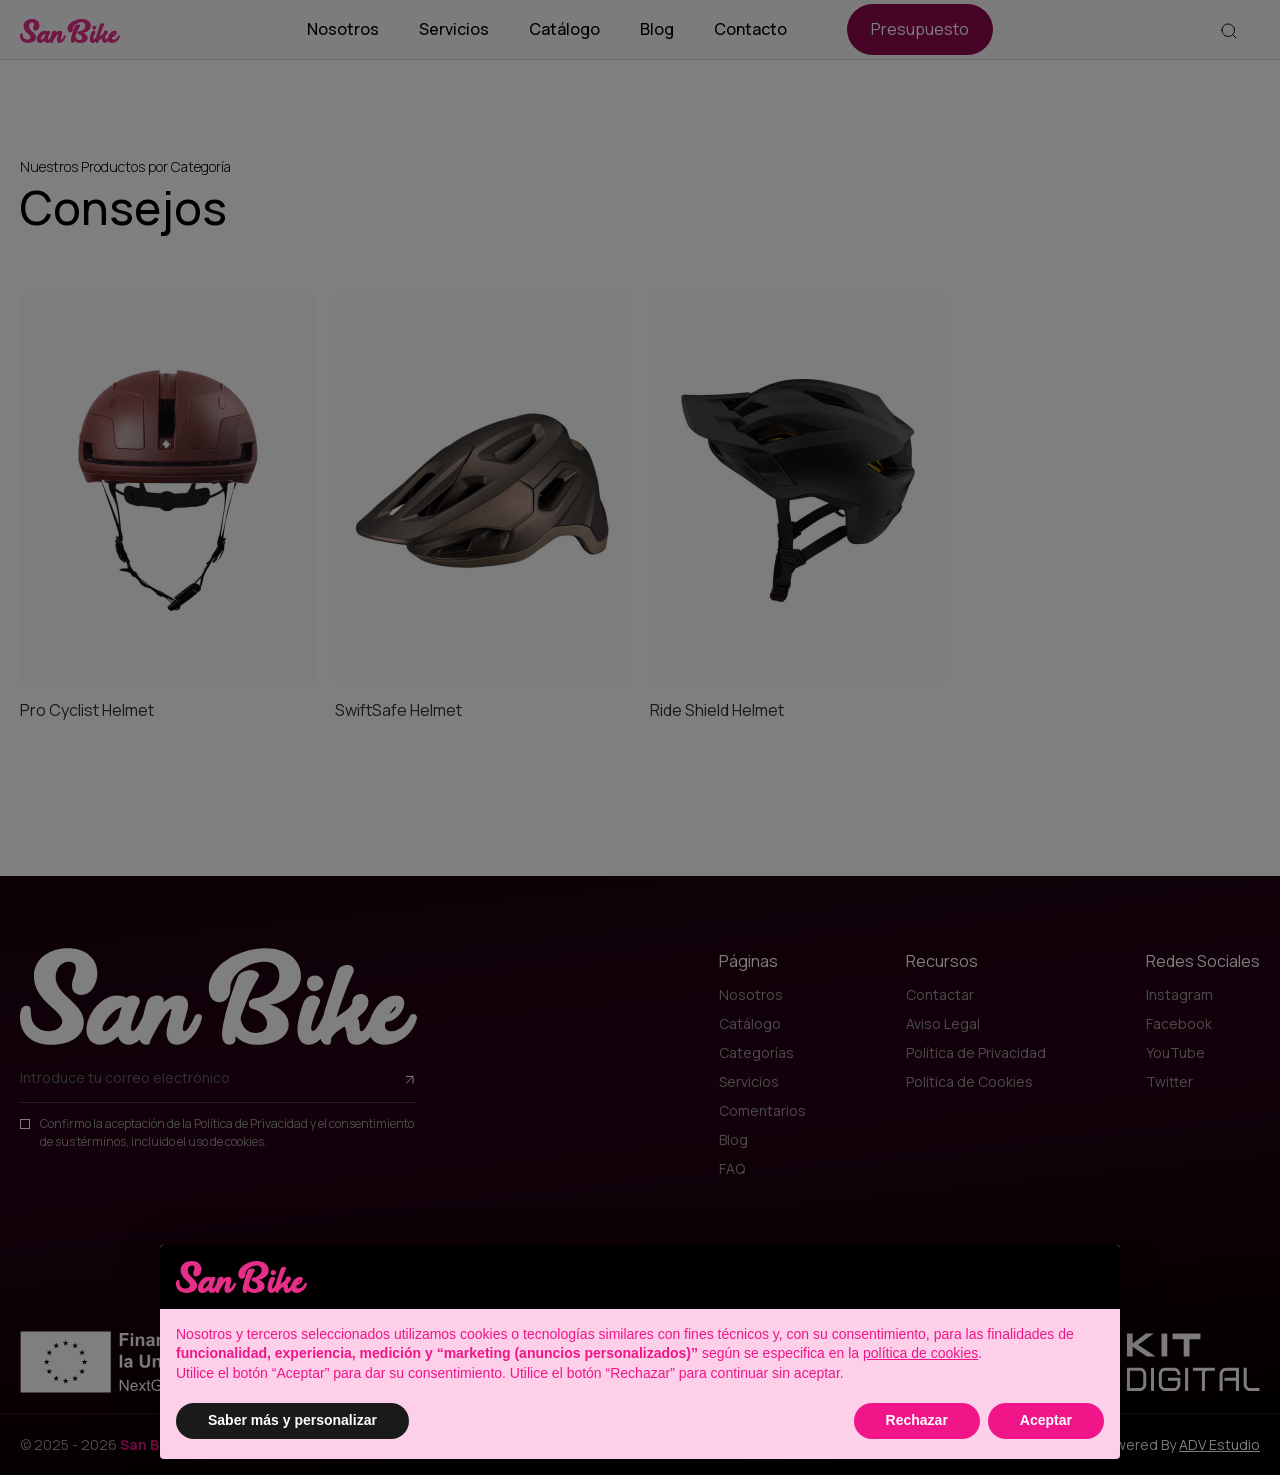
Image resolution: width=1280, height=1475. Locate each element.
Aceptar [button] (1046, 1420)
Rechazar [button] (917, 1420)
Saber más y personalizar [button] (292, 1420)
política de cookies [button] (920, 1353)
